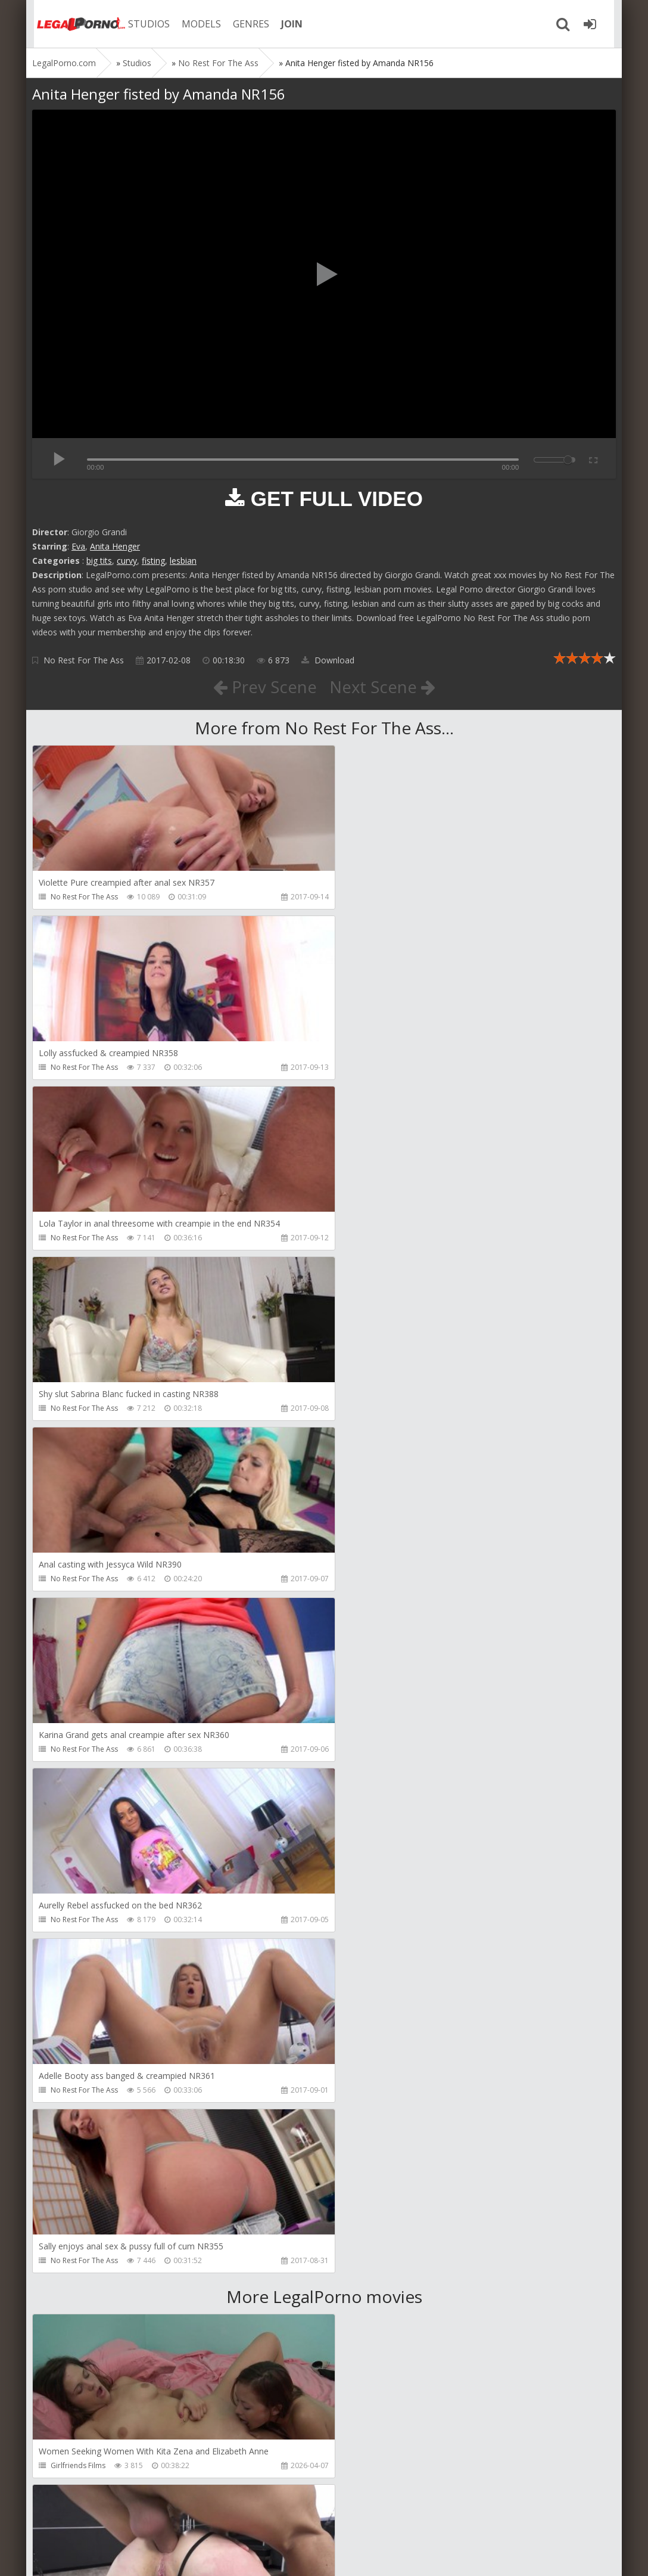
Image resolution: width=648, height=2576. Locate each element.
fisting (153, 560)
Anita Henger (115, 546)
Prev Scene (264, 686)
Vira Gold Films (76, 2465)
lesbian (183, 560)
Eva (78, 546)
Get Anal (360, 1784)
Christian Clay (73, 2124)
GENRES (244, 23)
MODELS (194, 23)
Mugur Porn (365, 2124)
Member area (116, 2519)
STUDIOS (142, 23)
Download (327, 660)
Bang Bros (68, 1954)
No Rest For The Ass (83, 660)
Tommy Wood (370, 2295)
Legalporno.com (74, 24)
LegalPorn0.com (119, 2555)
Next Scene (383, 686)
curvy (127, 560)
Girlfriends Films (78, 1784)
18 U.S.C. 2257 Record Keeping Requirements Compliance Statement (411, 2555)
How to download (201, 2519)
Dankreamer (367, 1954)
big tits (99, 560)
